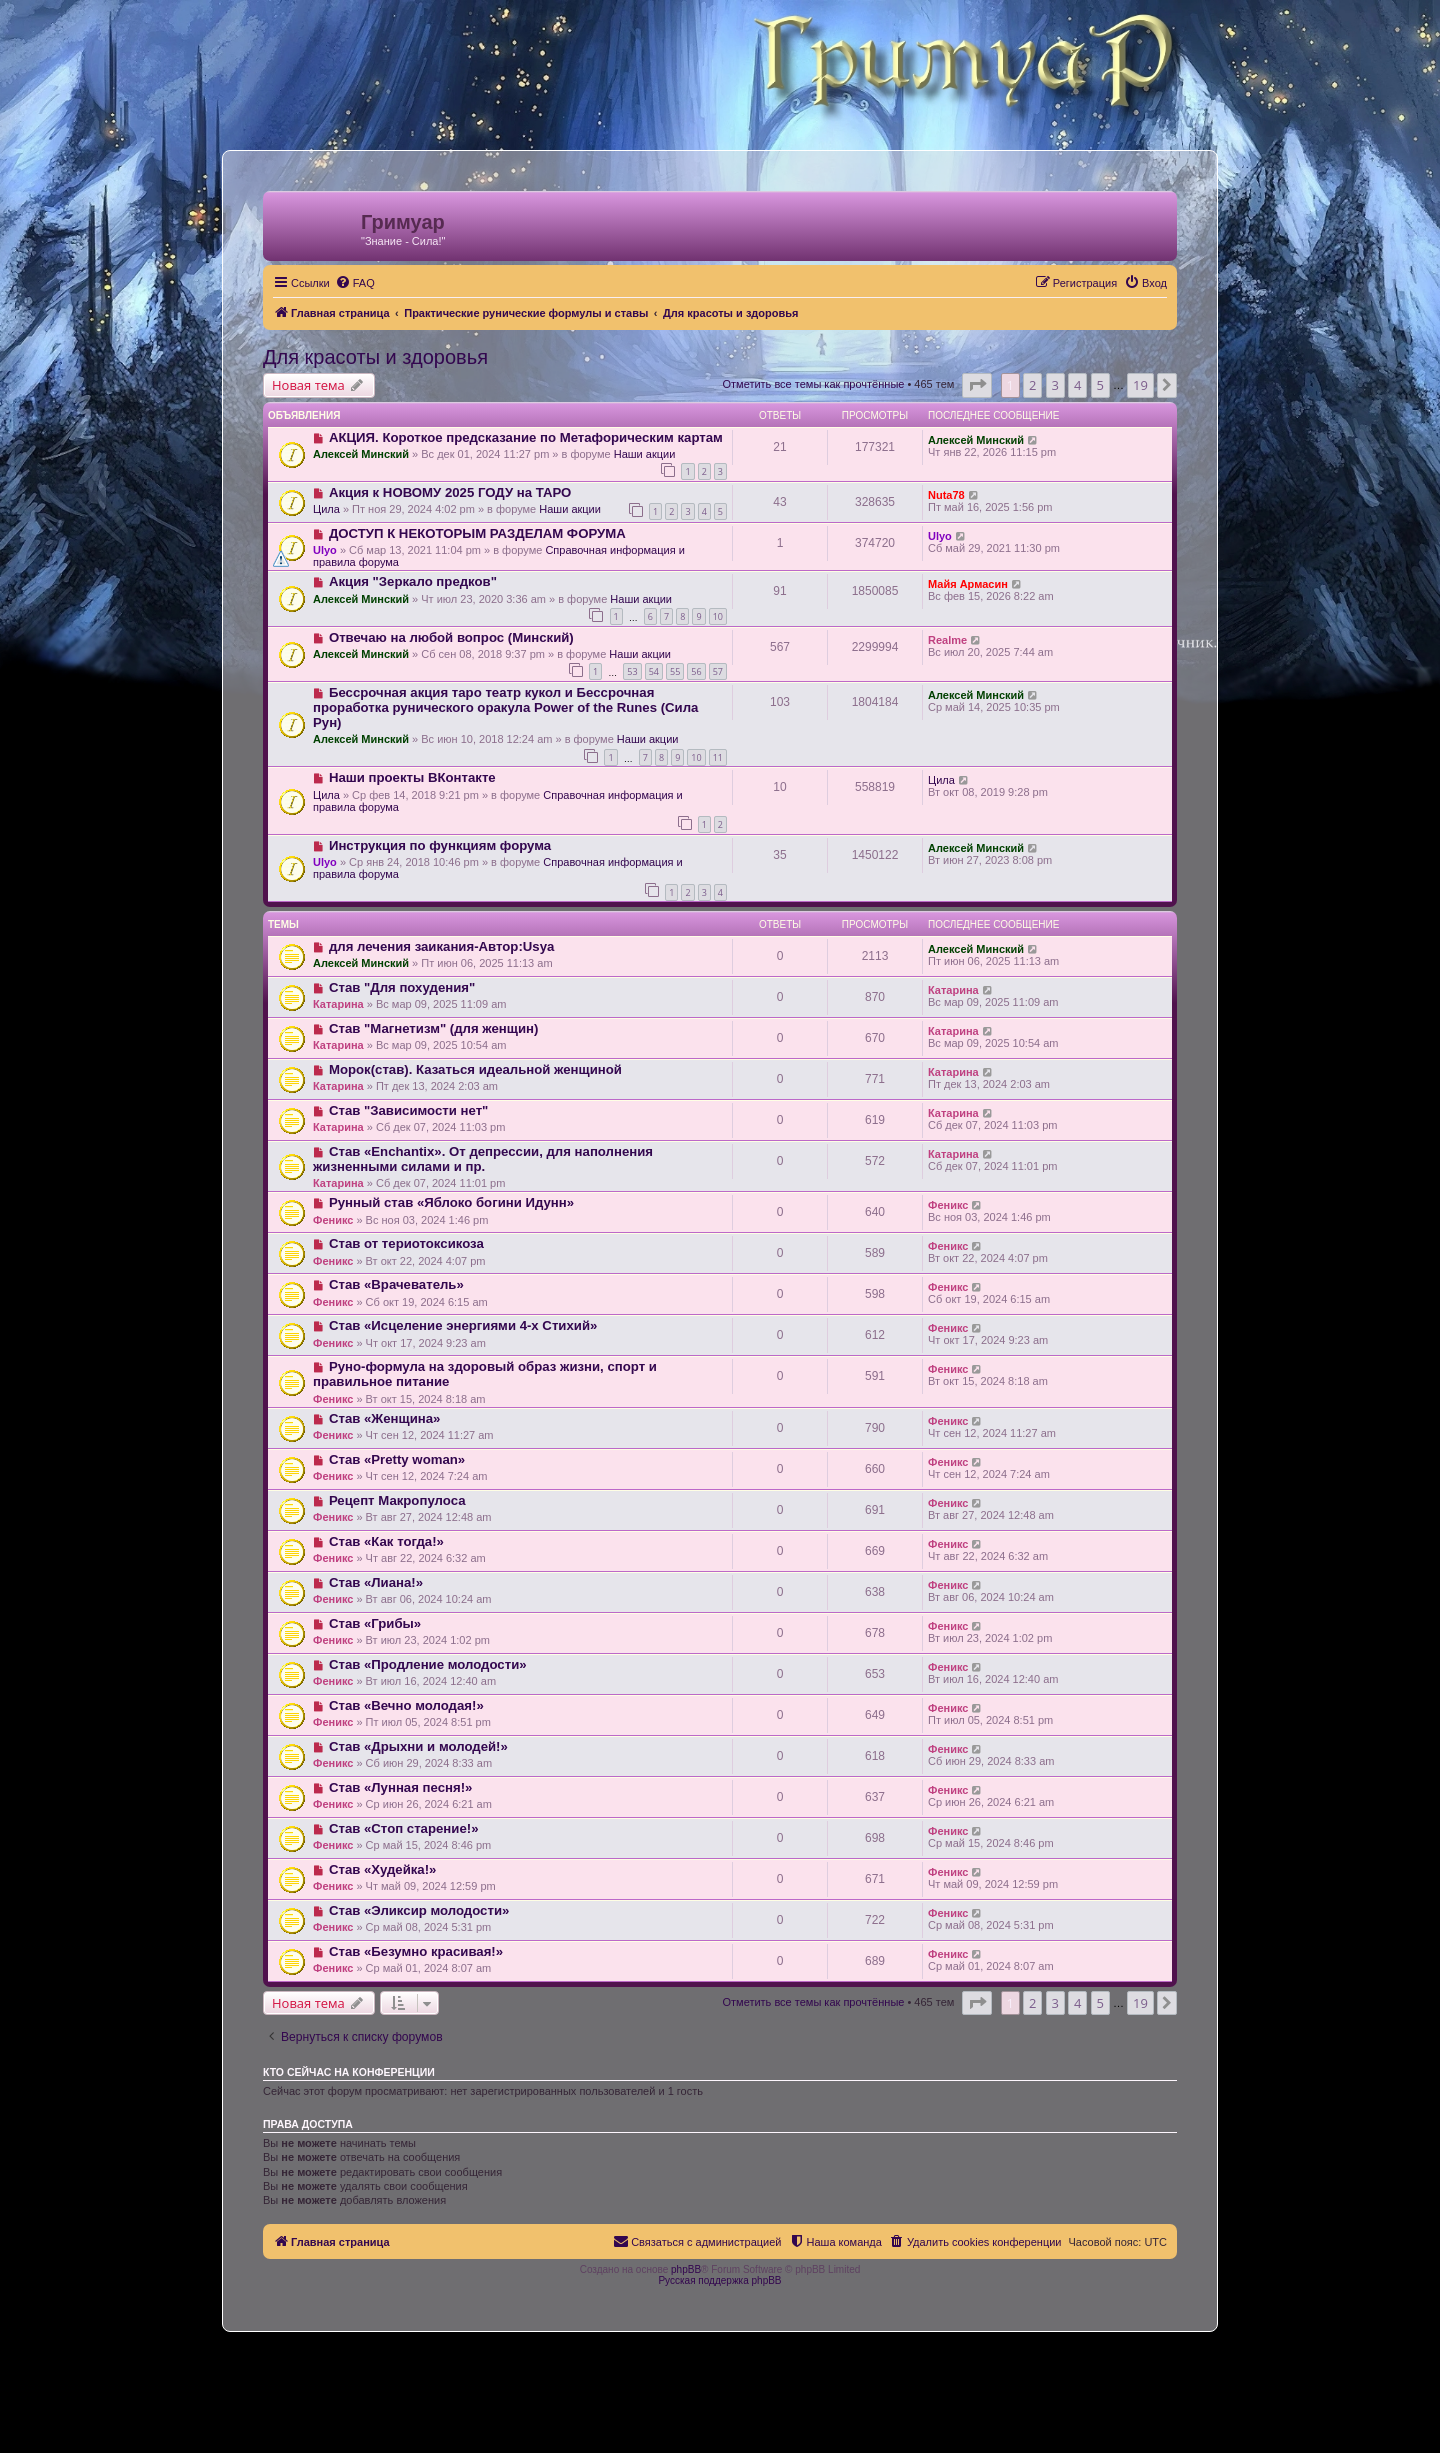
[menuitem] (355, 283)
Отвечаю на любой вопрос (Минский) (451, 637)
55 (675, 671)
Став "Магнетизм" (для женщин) (433, 1028)
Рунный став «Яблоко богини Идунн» (451, 1202)
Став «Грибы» (375, 1623)
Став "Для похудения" (402, 987)
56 (696, 671)
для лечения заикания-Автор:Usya (441, 946)
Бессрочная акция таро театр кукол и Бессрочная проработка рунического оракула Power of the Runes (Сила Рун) (505, 707)
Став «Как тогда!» (386, 1541)
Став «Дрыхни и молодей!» (418, 1746)
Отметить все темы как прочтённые (813, 384)
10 (718, 616)
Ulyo (325, 550)
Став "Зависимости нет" (408, 1110)
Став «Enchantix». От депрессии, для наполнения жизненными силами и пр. (483, 1159)
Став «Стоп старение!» (404, 1828)
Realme (947, 640)
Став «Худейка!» (383, 1869)
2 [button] (1032, 385)
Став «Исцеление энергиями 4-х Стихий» (463, 1325)
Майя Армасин (968, 584)
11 (718, 757)
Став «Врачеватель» (396, 1284)
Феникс (333, 1220)
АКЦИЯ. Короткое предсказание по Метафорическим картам (526, 437)
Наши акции (645, 454)
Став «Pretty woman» (397, 1459)
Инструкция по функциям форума (440, 845)
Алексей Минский (361, 454)
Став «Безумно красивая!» (416, 1951)
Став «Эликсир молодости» (419, 1910)
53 (632, 671)
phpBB (686, 2269)
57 (718, 671)
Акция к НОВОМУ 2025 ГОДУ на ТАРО (450, 492)
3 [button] (1055, 385)
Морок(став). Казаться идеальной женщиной (475, 1069)
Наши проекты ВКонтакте (412, 777)
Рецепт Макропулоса (397, 1500)
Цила (326, 509)
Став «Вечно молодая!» (406, 1705)
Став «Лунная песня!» (400, 1787)
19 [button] (1140, 385)
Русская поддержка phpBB (719, 2280)
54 (654, 671)
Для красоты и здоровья (375, 357)
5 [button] (1100, 385)
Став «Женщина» (385, 1418)
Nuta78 (946, 495)
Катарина (338, 1004)
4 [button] (1077, 385)
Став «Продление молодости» (428, 1664)
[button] (977, 385)
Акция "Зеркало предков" (413, 581)
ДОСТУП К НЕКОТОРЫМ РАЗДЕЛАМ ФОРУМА (477, 533)
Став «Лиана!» (376, 1582)
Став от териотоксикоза (406, 1243)
